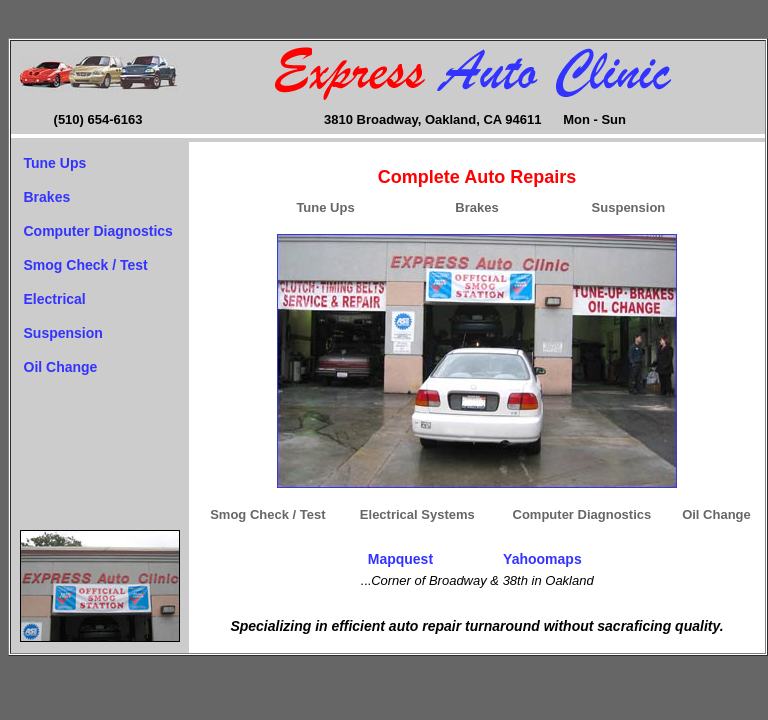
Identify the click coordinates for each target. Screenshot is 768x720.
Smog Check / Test (86, 265)
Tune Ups (55, 163)
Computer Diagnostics (98, 231)
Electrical (55, 299)
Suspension (63, 333)
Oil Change (61, 367)
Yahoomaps (542, 559)
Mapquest (400, 559)
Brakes (47, 197)
